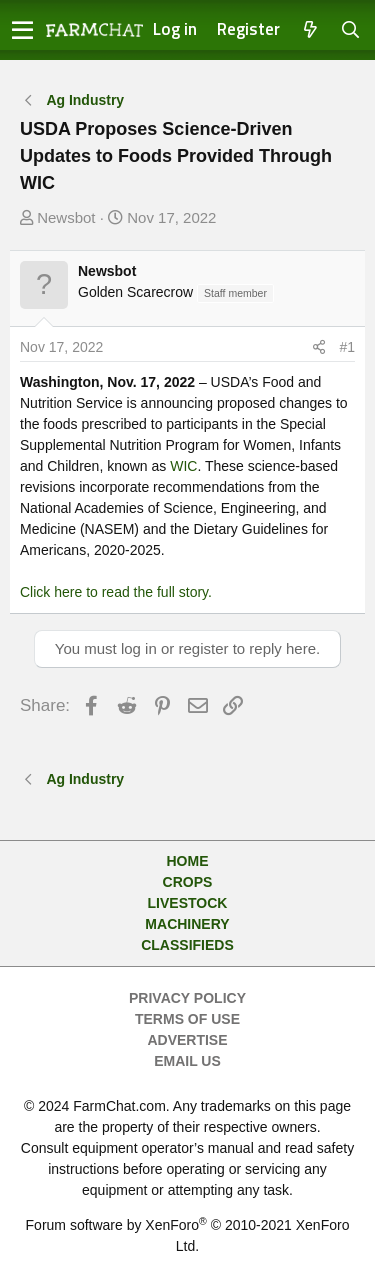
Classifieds (187, 945)
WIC (183, 466)
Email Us (187, 1061)
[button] (22, 30)
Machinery (187, 924)
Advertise (187, 1040)
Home (188, 861)
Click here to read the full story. (116, 592)
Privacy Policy (187, 998)
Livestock (188, 903)
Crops (188, 882)
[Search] (351, 30)
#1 (347, 347)
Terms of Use (187, 1019)
